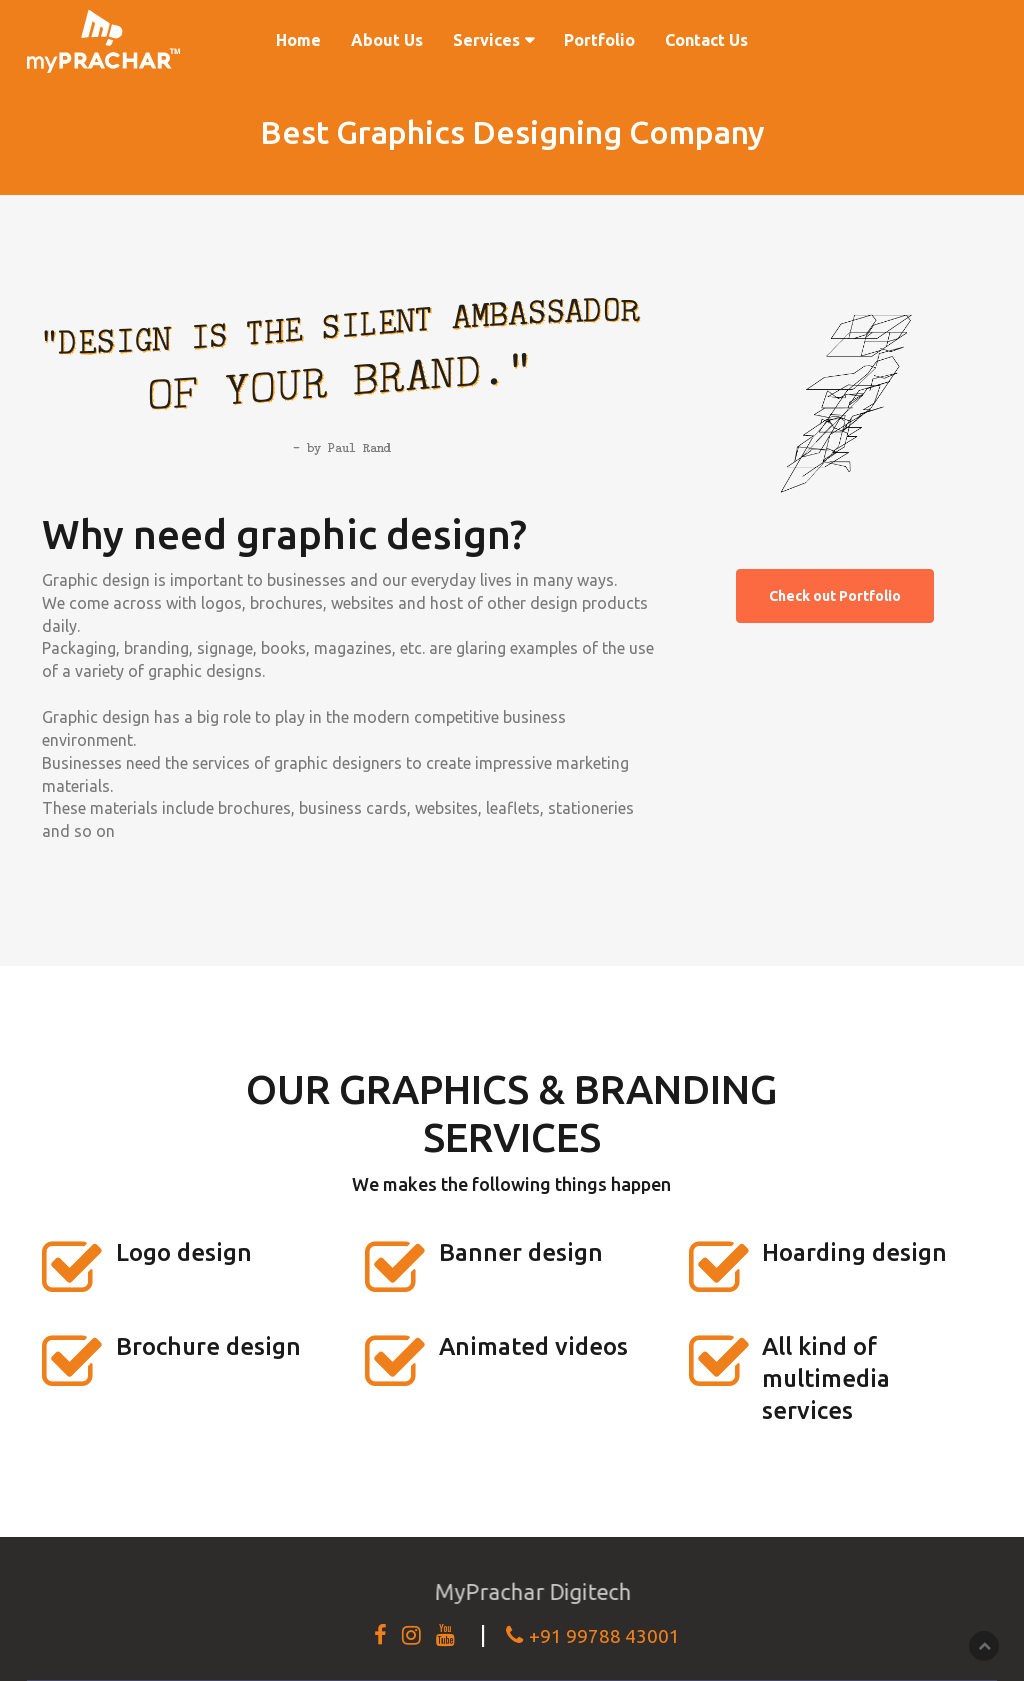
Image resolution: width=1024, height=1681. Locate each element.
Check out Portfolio (835, 596)
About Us (387, 40)
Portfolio (599, 40)
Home (298, 40)
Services (486, 40)
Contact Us (706, 40)
